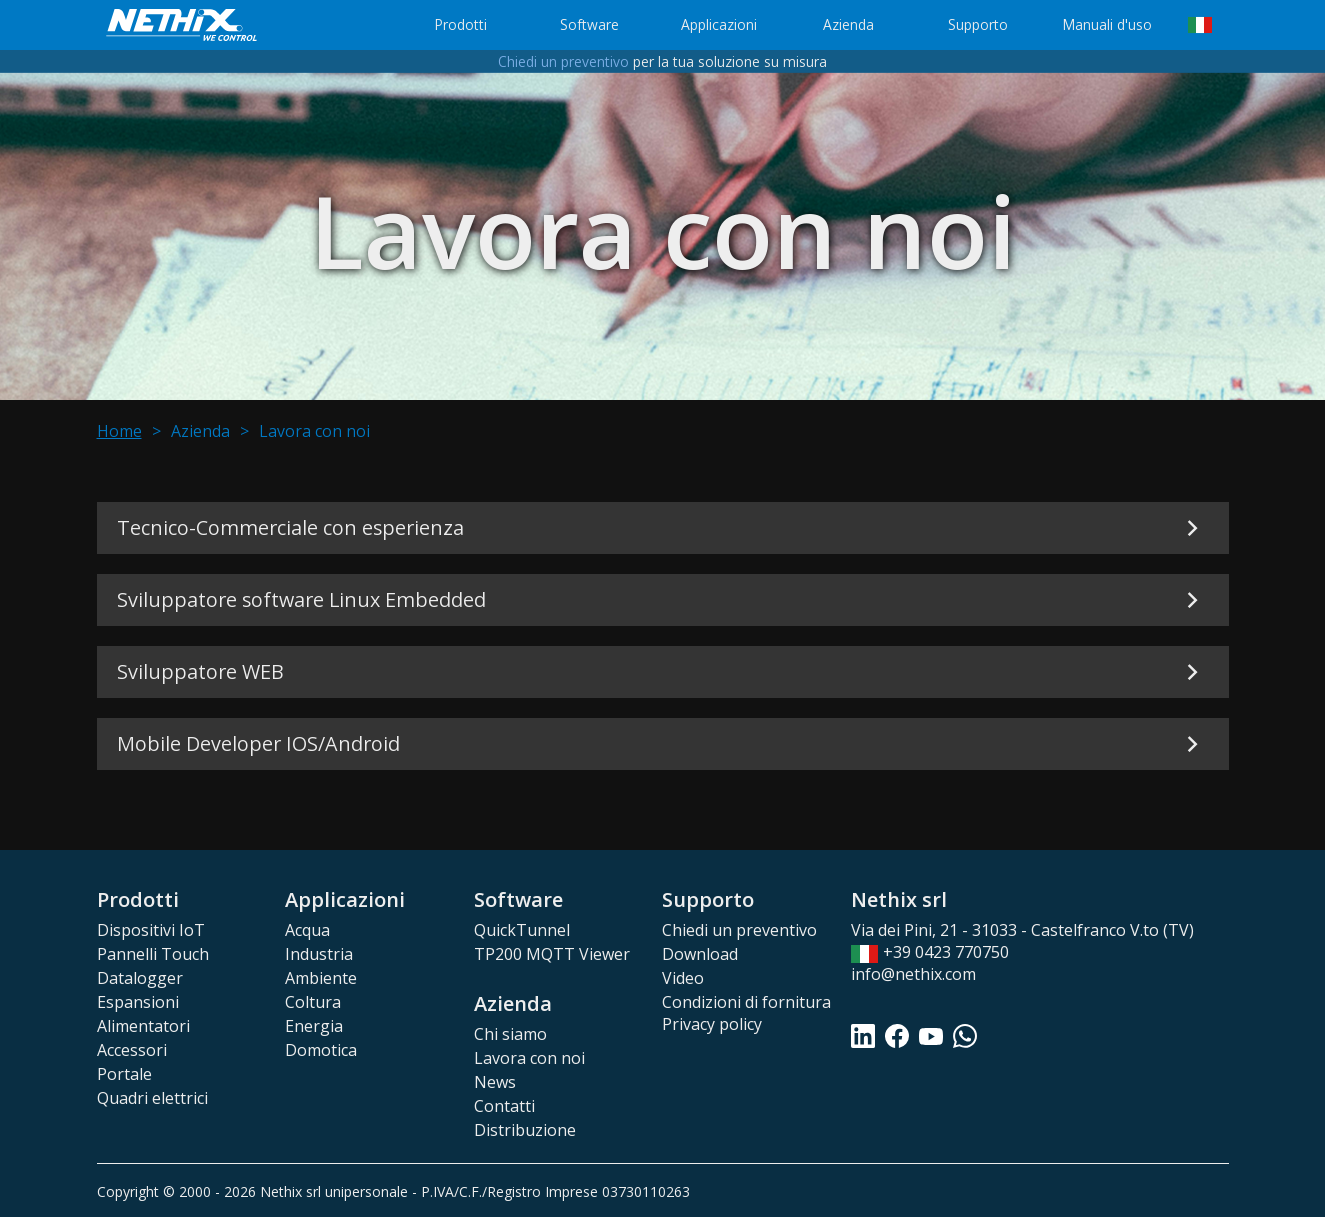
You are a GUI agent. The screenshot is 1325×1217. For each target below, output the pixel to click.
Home (119, 431)
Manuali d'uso (1107, 24)
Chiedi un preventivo (563, 61)
